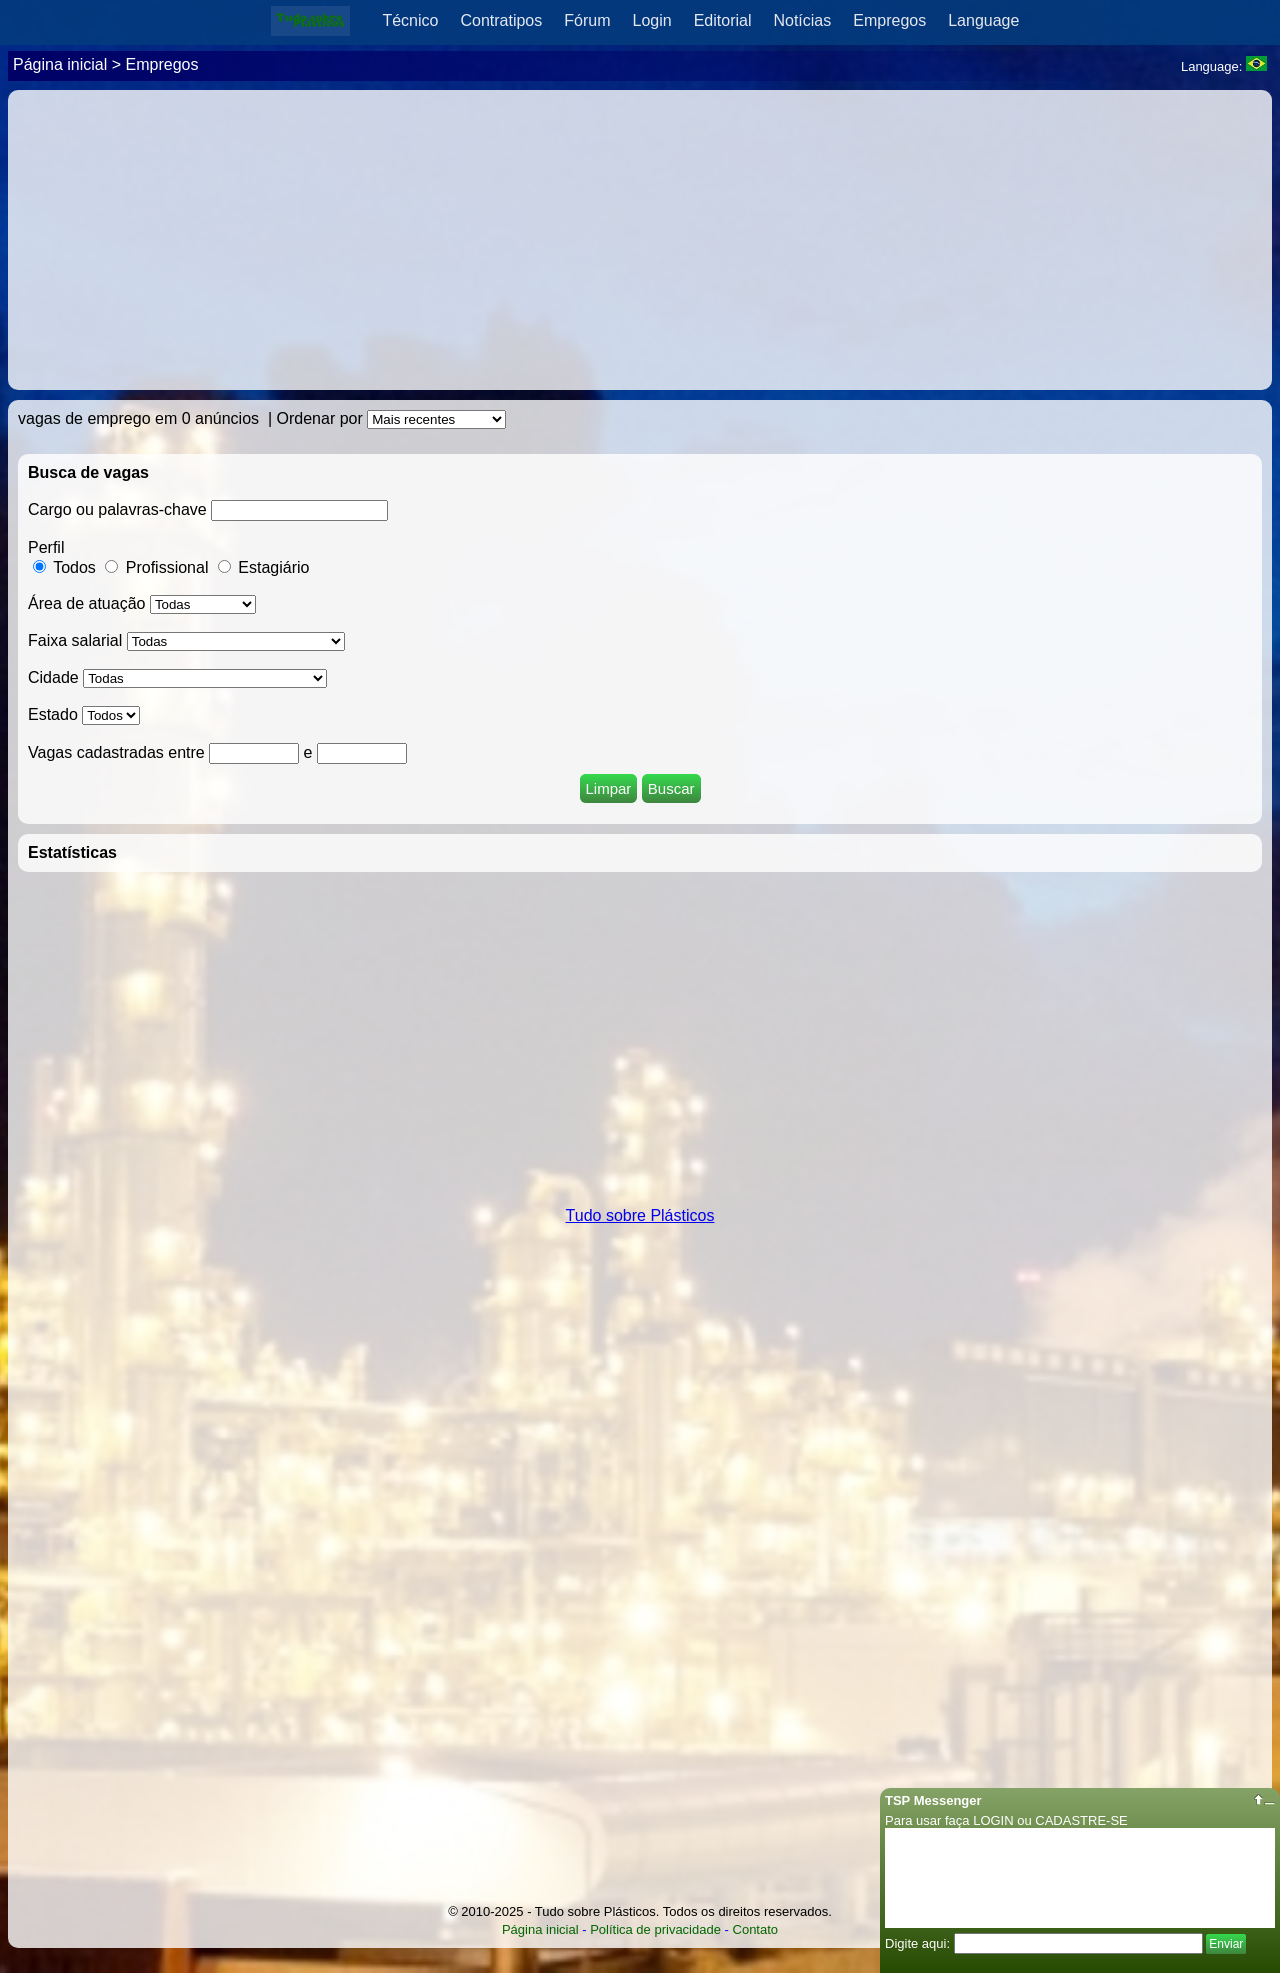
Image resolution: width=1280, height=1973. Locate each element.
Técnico (410, 20)
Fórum (587, 20)
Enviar (1226, 1944)
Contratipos (501, 20)
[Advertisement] (640, 240)
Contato (756, 1929)
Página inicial (60, 64)
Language (983, 20)
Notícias (802, 20)
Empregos (889, 20)
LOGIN (993, 1820)
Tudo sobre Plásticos (640, 1215)
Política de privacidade (655, 1929)
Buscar (671, 788)
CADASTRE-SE (1081, 1820)
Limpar (609, 788)
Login (652, 20)
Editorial (723, 20)
